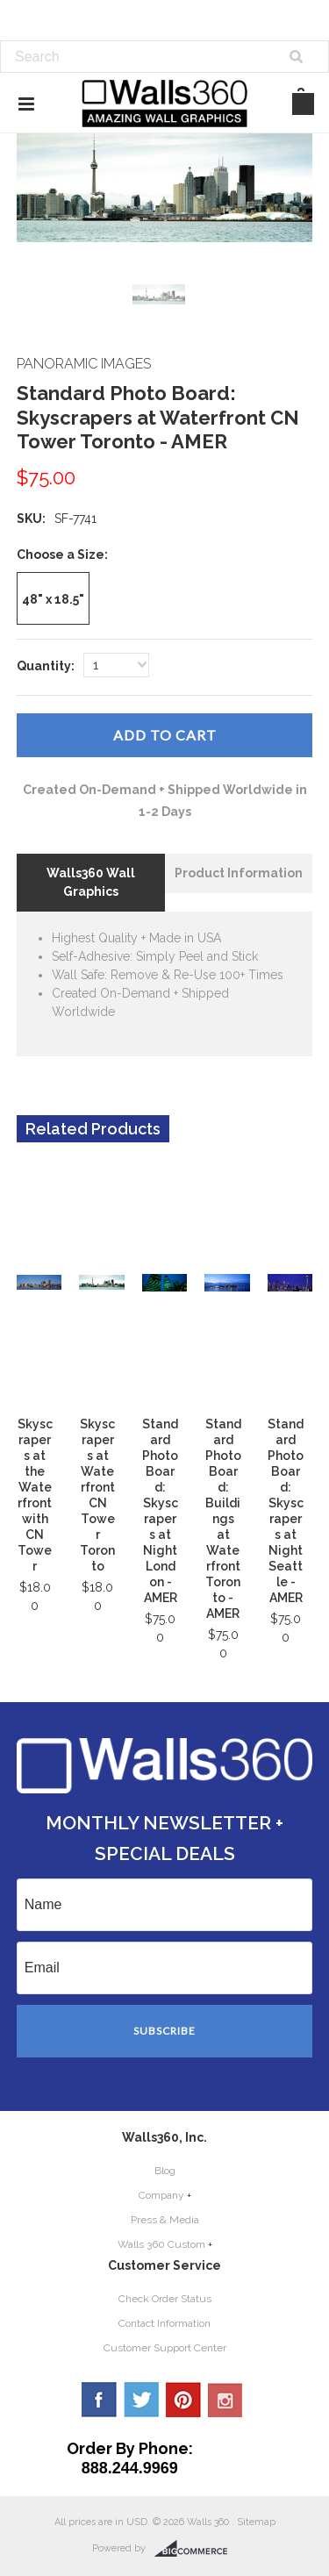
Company (161, 2195)
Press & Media (165, 2220)
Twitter (141, 2399)
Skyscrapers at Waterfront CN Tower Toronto (97, 1495)
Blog (164, 2171)
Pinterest (183, 2399)
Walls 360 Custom (161, 2244)
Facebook (99, 2399)
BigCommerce (196, 2548)
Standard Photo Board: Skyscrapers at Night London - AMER (160, 1511)
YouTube (225, 2399)
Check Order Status (164, 2299)
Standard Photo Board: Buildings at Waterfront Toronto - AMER (223, 1519)
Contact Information (164, 2323)
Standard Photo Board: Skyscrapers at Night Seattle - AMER (286, 1511)
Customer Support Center (165, 2348)
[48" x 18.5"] (53, 598)
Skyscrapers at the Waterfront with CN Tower (35, 1495)
